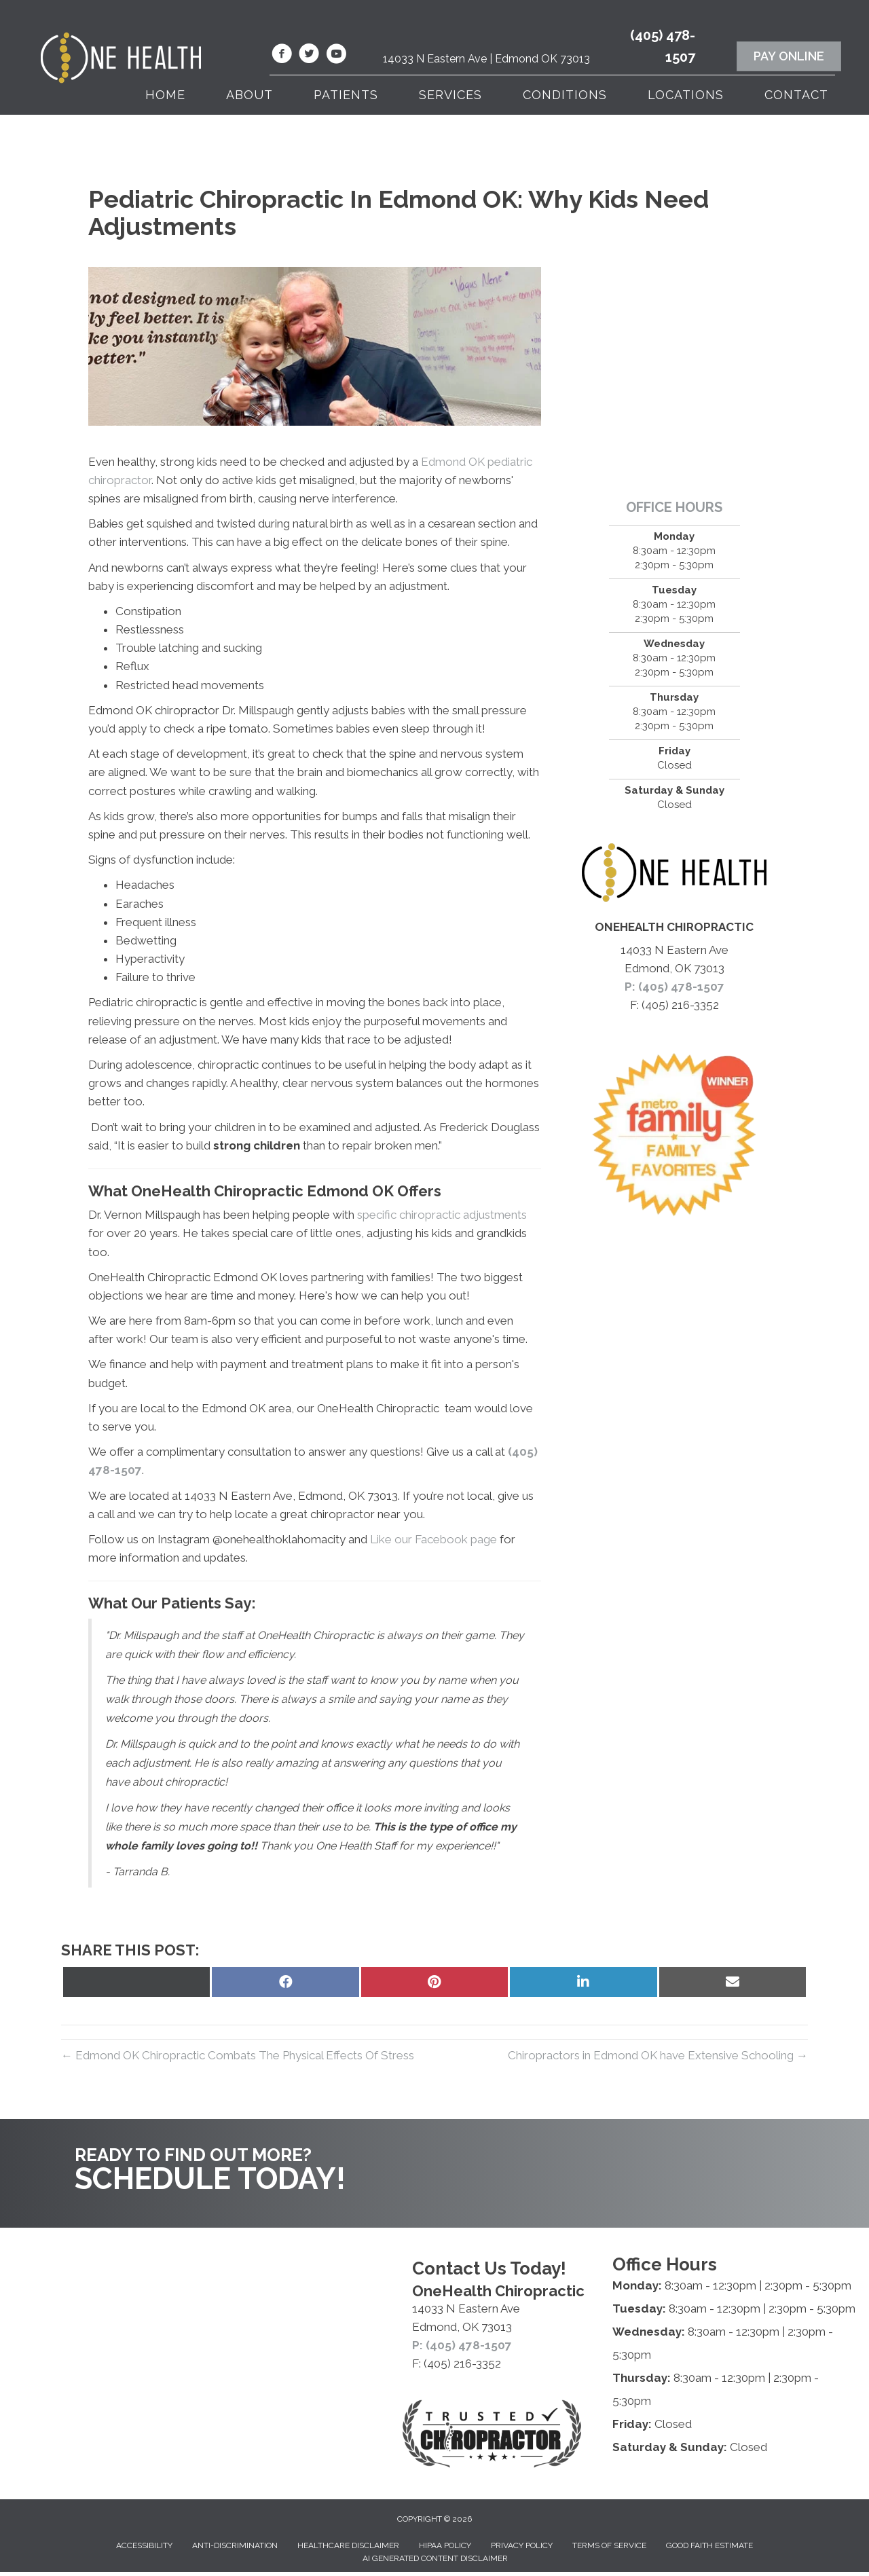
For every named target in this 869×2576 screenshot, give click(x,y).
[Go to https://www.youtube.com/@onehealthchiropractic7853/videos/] (336, 55)
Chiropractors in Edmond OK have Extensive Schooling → (658, 2055)
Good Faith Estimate (709, 2545)
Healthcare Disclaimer (348, 2545)
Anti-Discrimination (235, 2545)
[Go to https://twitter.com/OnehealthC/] (309, 55)
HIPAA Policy (445, 2545)
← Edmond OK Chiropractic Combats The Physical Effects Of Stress (237, 2055)
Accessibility (144, 2545)
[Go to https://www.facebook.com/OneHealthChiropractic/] (282, 55)
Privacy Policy (522, 2545)
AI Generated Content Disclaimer (435, 2558)
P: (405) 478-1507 (674, 986)
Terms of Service (609, 2545)
